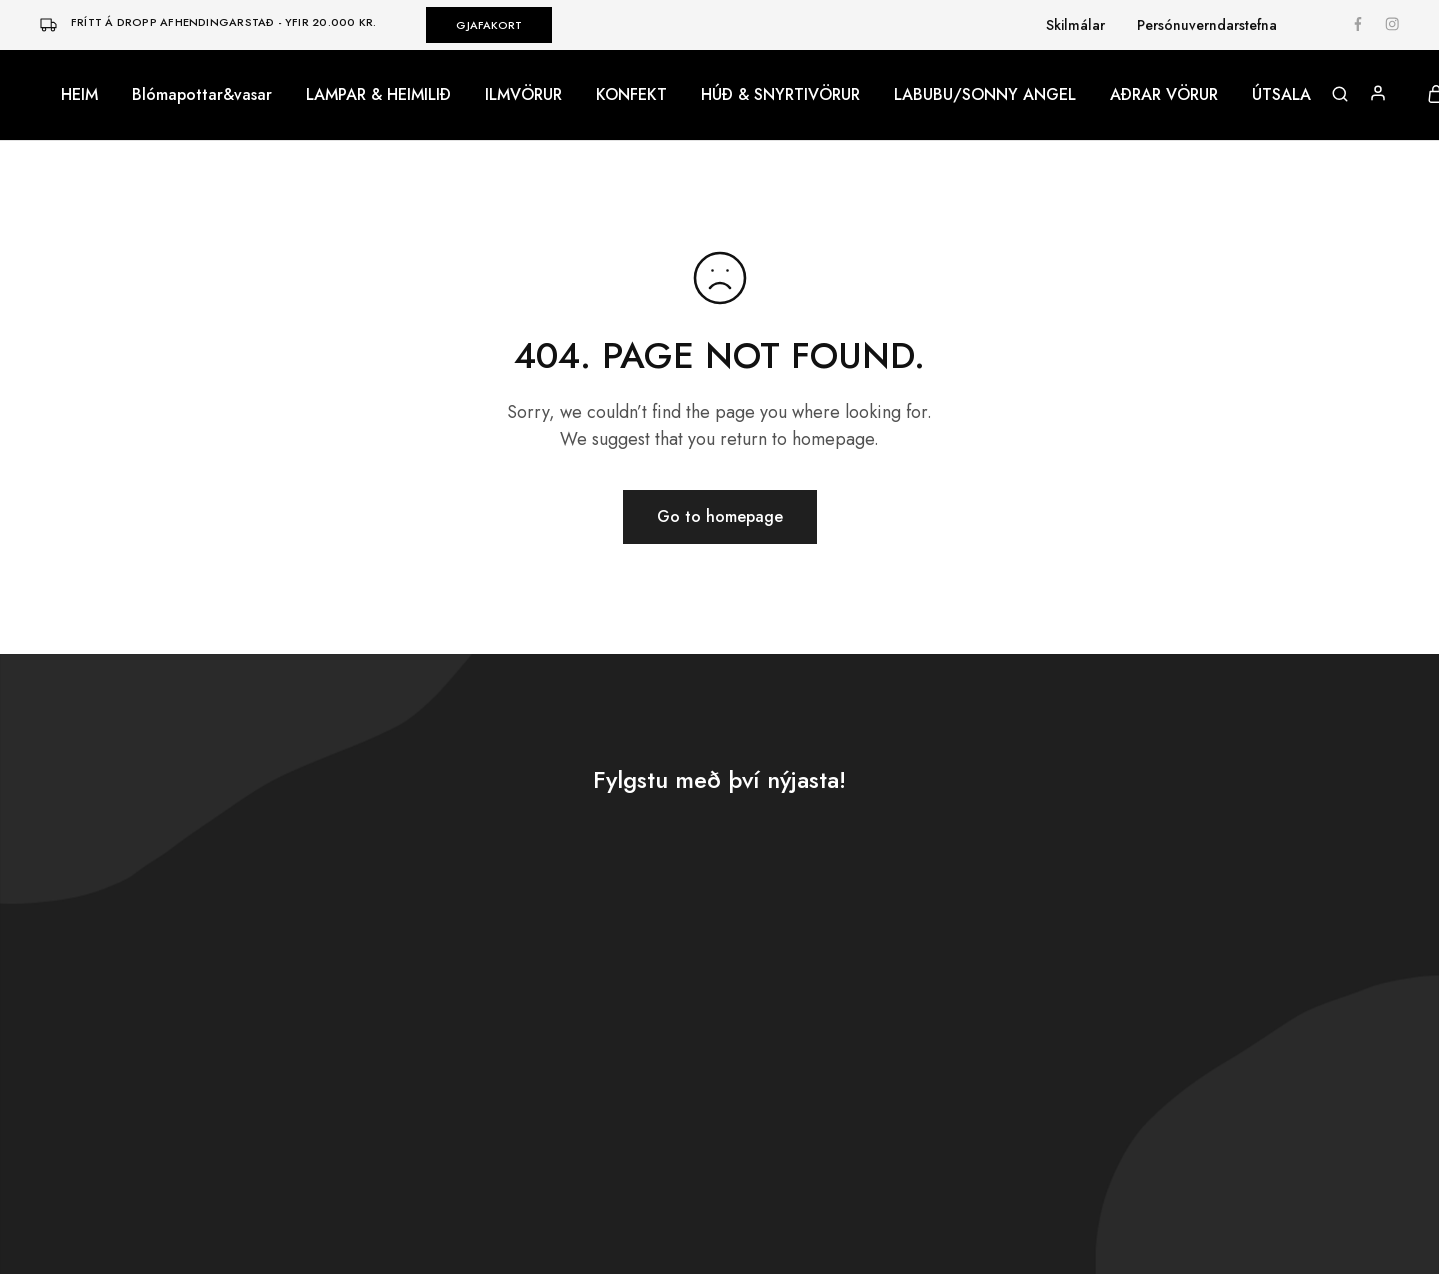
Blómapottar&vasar (202, 95)
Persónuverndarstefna (1207, 25)
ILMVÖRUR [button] (523, 95)
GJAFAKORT (489, 25)
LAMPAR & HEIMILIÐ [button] (378, 95)
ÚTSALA (1281, 95)
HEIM (79, 95)
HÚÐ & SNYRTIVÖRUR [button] (780, 95)
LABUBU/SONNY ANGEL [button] (985, 95)
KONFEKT (631, 95)
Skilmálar (1075, 25)
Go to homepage (720, 516)
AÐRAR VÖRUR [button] (1164, 95)
